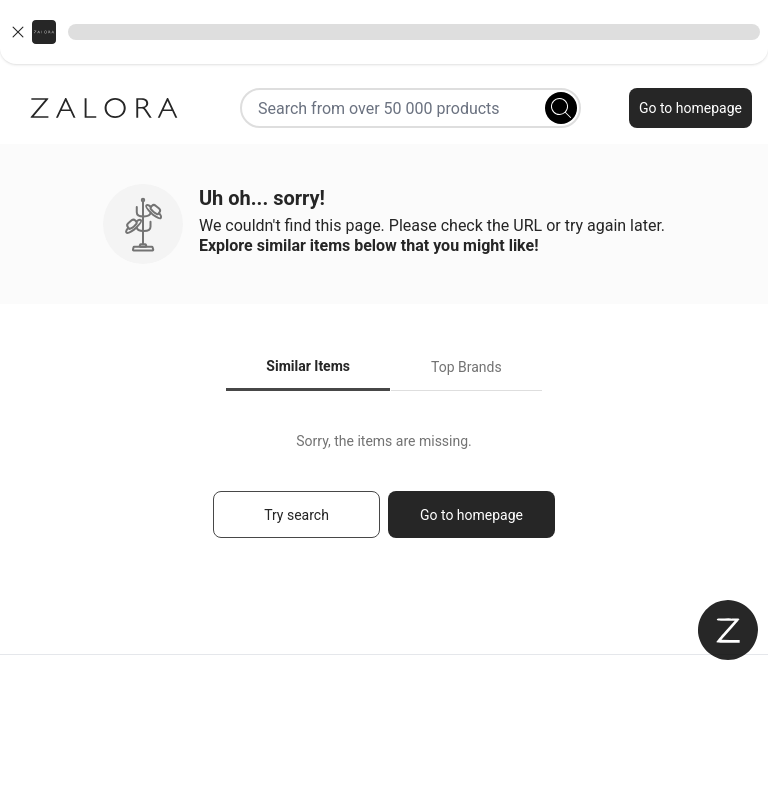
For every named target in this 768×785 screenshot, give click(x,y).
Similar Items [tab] (308, 366)
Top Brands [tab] (466, 367)
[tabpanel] (384, 494)
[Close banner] (18, 32)
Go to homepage (690, 108)
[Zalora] (104, 108)
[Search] (561, 108)
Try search (296, 515)
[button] (384, 32)
